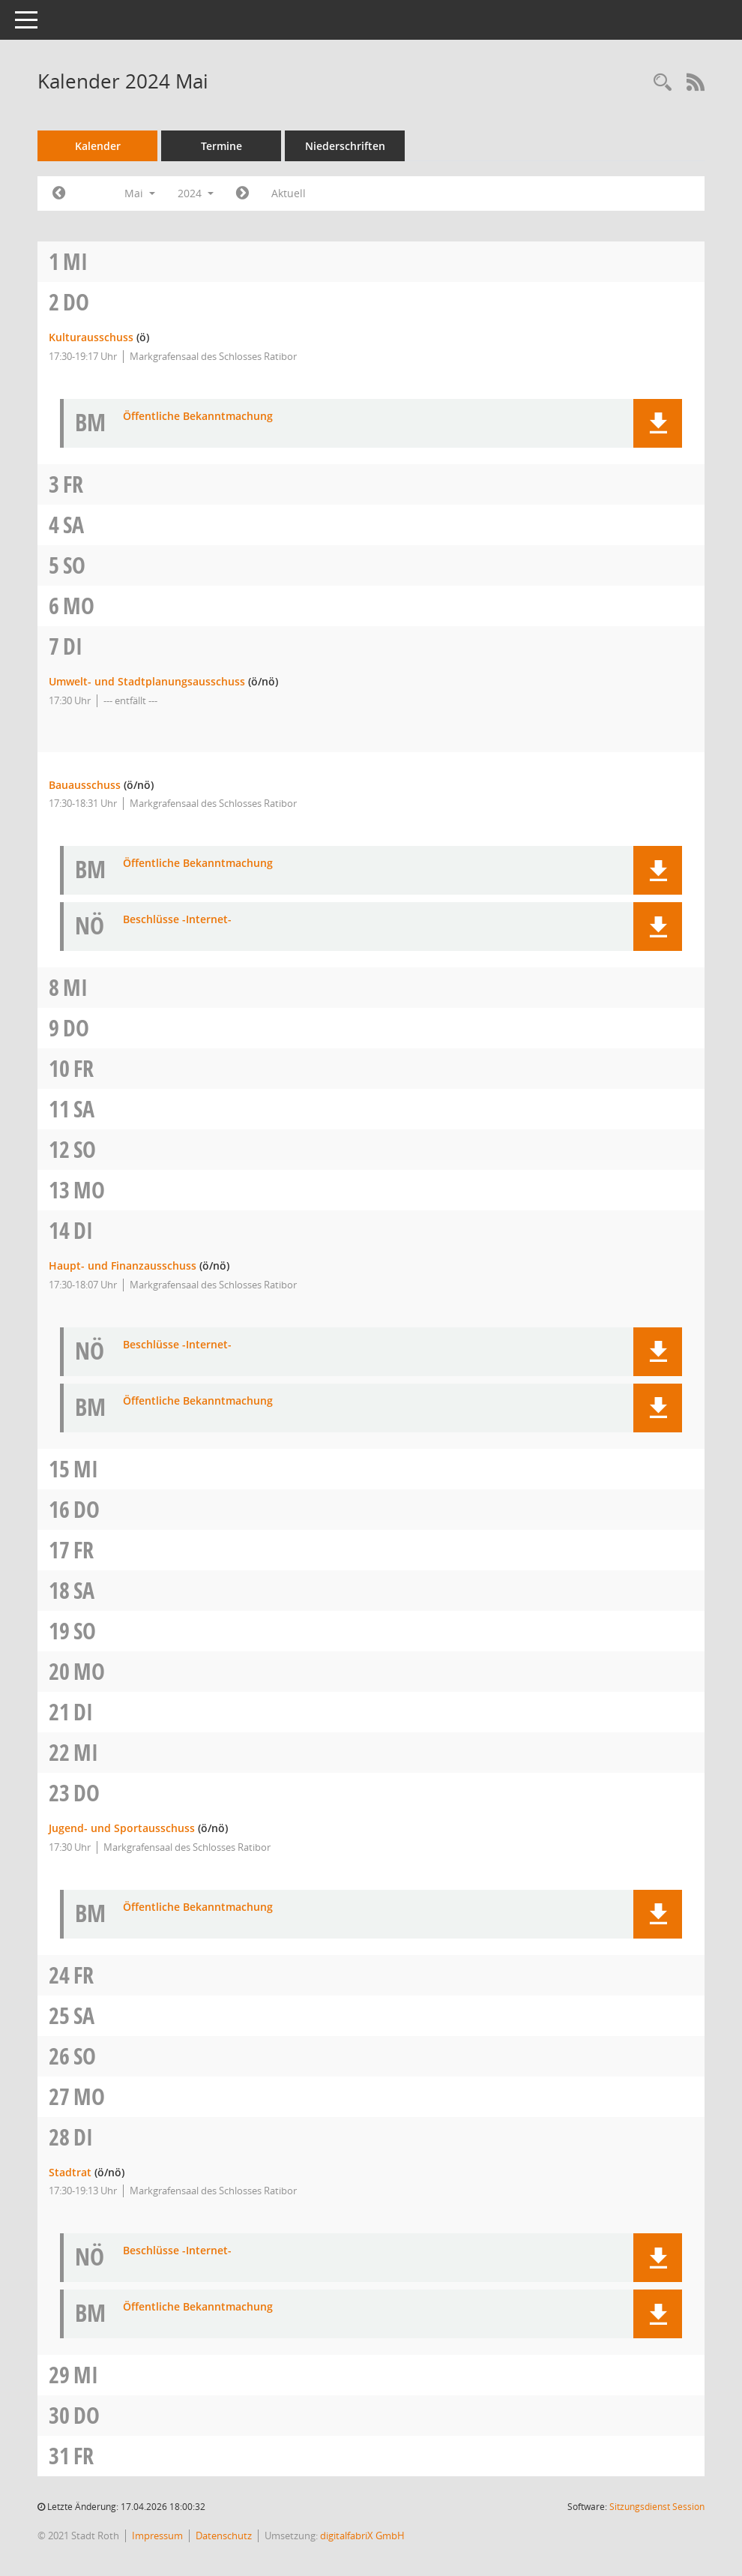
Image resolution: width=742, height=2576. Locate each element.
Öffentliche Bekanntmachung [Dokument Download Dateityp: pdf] (198, 416)
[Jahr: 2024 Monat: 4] (58, 193)
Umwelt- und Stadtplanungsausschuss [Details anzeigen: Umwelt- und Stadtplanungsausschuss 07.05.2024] (147, 681)
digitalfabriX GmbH (362, 2535)
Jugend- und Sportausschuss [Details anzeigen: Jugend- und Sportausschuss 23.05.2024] (122, 1828)
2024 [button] (196, 193)
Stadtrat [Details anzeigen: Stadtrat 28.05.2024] (70, 2172)
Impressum (157, 2535)
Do (76, 301)
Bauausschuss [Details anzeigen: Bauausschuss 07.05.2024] (85, 785)
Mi (75, 261)
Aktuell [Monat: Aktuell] (288, 193)
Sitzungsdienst (657, 2506)
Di (72, 646)
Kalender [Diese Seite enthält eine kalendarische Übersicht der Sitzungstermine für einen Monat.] (98, 146)
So (74, 565)
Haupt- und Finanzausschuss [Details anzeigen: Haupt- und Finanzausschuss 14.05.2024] (122, 1265)
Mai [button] (139, 193)
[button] (657, 423)
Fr (73, 484)
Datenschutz (224, 2535)
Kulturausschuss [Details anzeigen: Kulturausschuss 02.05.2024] (91, 337)
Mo (78, 605)
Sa (73, 524)
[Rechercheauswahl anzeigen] (662, 82)
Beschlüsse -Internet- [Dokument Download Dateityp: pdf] (177, 919)
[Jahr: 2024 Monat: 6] (242, 193)
